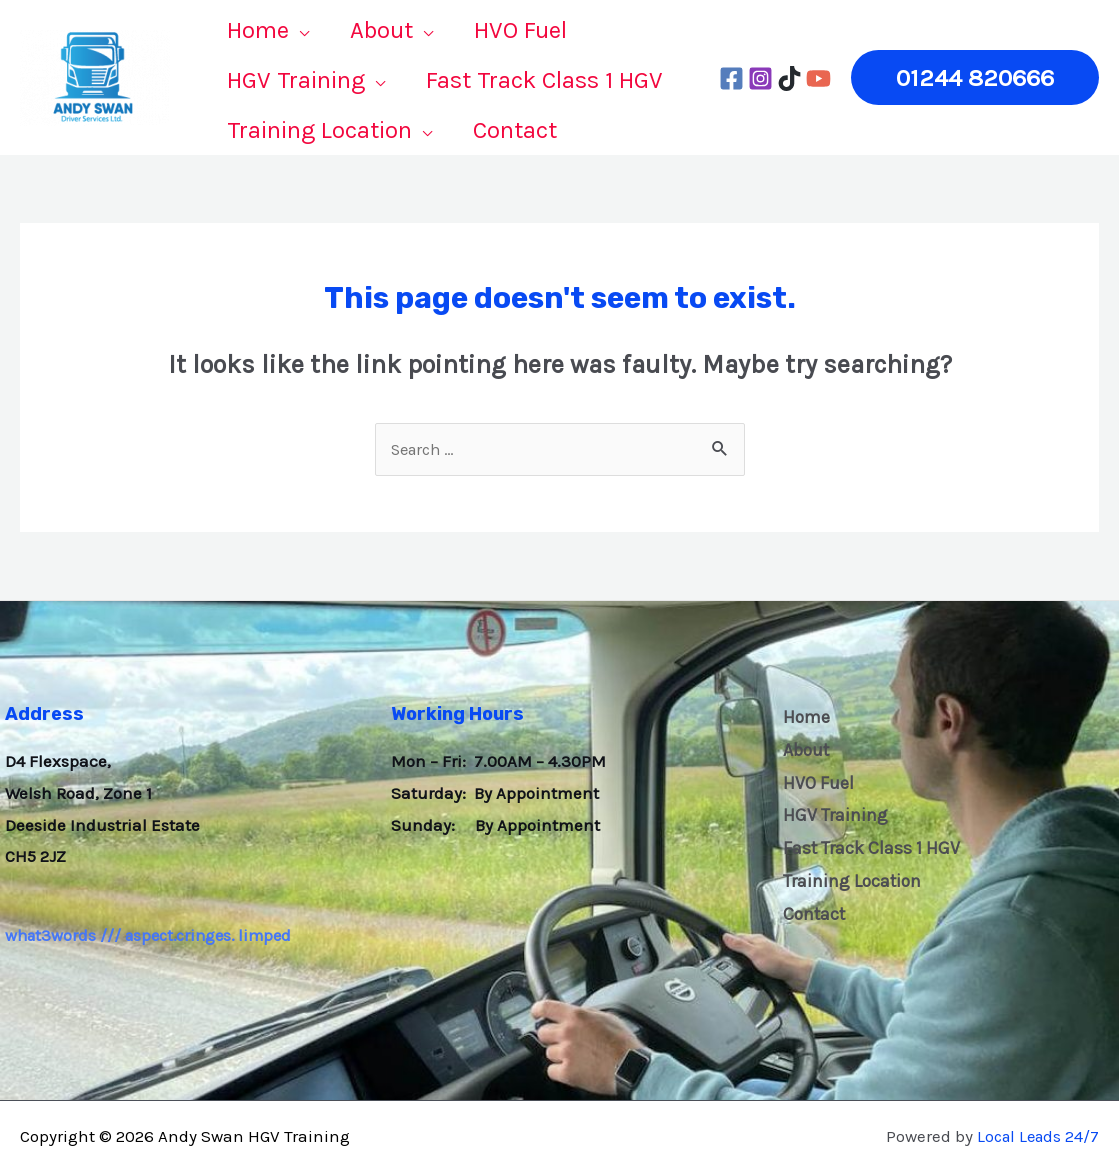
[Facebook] (731, 76)
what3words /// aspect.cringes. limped (155, 931)
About (802, 747)
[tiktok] (789, 76)
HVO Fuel (813, 780)
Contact (810, 914)
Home (802, 713)
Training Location (848, 880)
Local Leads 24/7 (1035, 1131)
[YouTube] (818, 76)
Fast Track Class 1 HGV (867, 847)
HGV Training (830, 814)
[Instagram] (760, 76)
